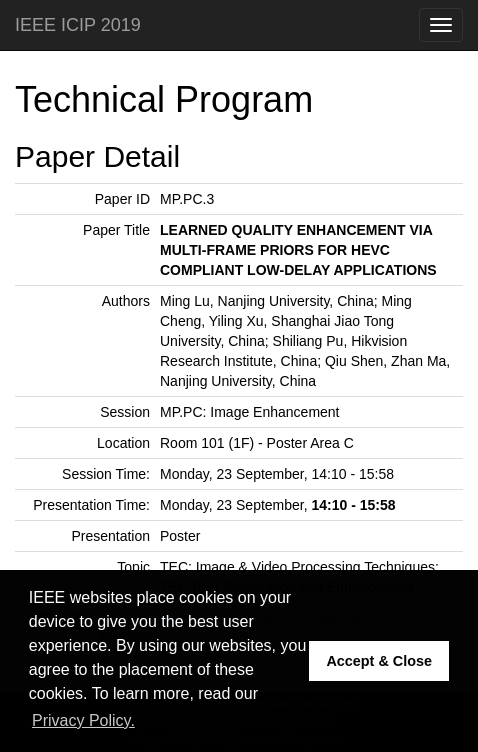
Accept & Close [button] (379, 661)
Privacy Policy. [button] (83, 720)
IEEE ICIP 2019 (78, 25)
